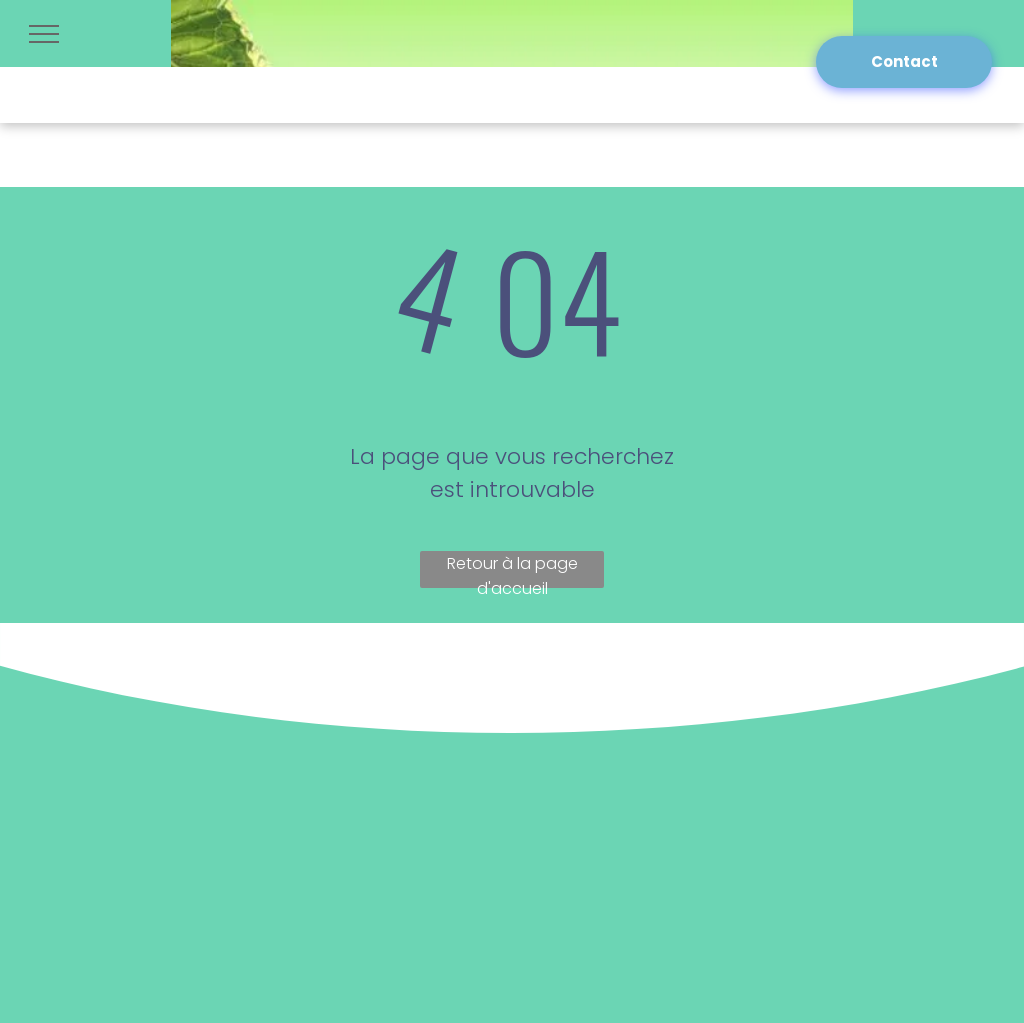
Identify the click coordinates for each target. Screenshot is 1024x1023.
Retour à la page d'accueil (512, 570)
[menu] (44, 34)
